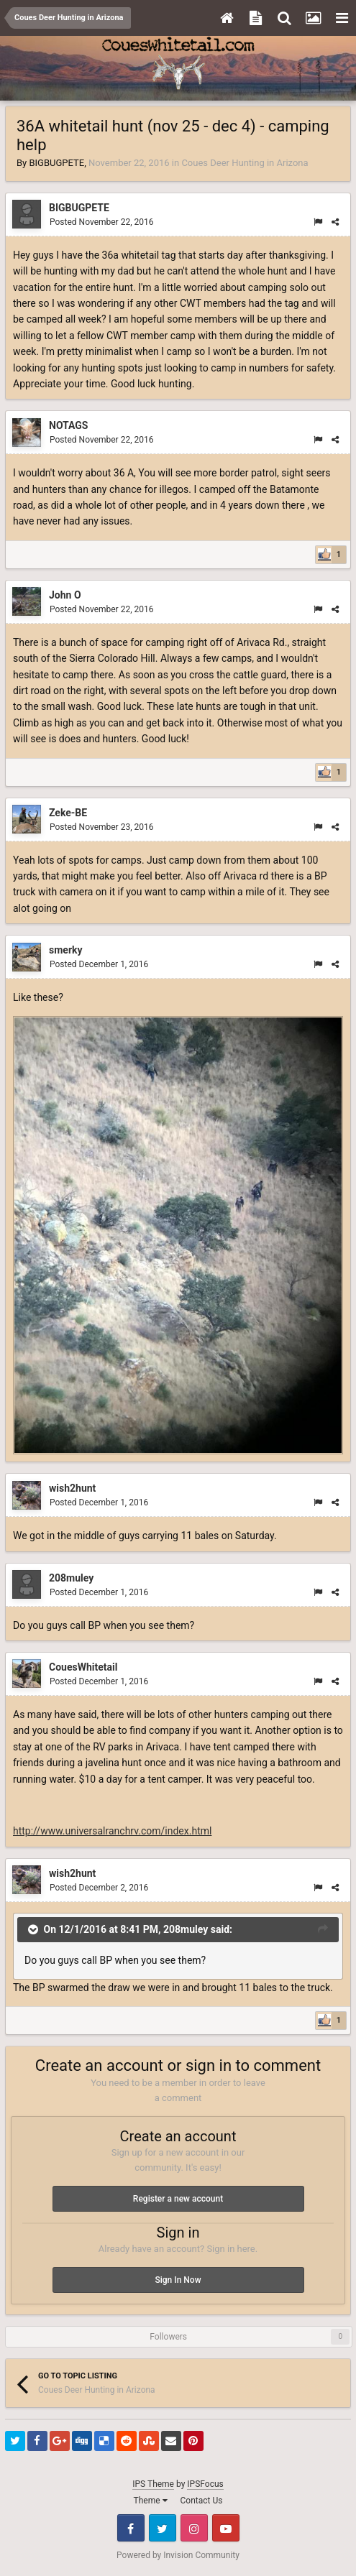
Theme (151, 2501)
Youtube (225, 2528)
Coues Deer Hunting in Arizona (244, 162)
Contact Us (202, 2501)
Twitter (162, 2528)
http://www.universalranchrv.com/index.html (112, 1831)
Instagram (194, 2528)
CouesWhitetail (83, 1667)
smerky (66, 950)
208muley (71, 1578)
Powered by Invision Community (178, 2555)
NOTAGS (68, 425)
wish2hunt (72, 1488)
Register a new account (178, 2199)
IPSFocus (205, 2484)
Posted (101, 222)
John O (65, 595)
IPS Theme (153, 2484)
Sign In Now (178, 2280)
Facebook (131, 2528)
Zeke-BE (68, 812)
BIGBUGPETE (56, 162)
